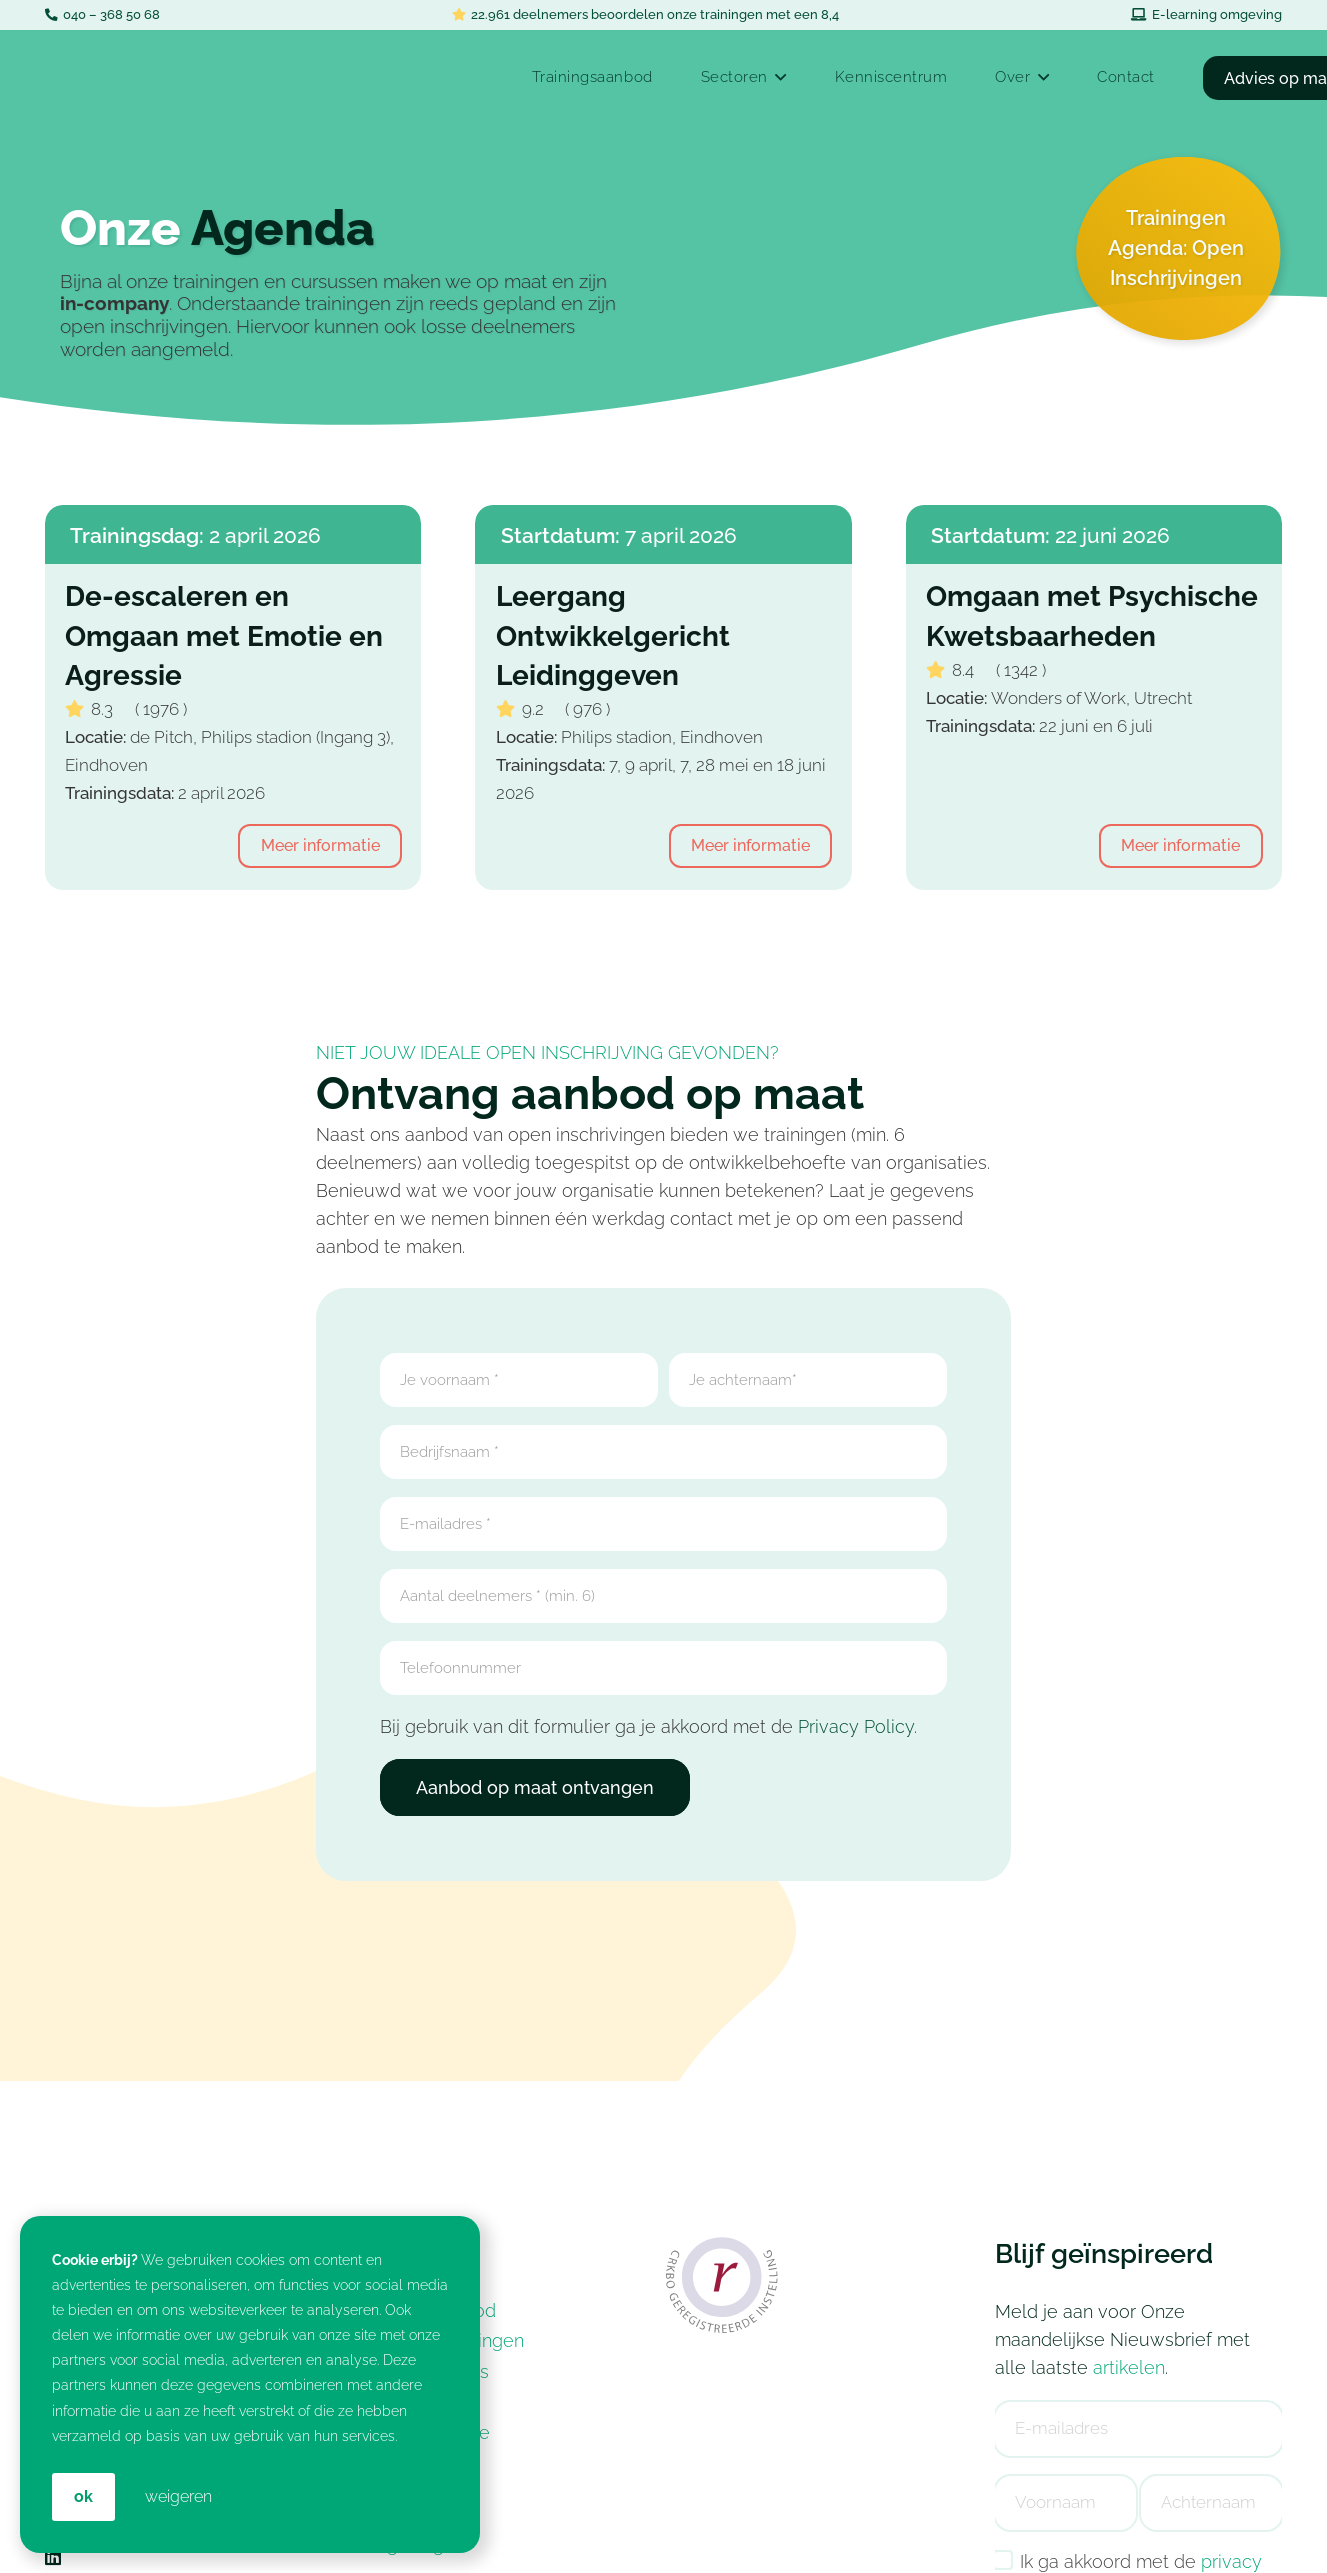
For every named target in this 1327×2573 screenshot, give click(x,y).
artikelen (1129, 2368)
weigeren (178, 2496)
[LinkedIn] (53, 2558)
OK (83, 2496)
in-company (114, 303)
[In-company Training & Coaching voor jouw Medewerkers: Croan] (348, 80)
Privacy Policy (856, 1727)
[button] (777, 80)
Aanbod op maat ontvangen (535, 1788)
